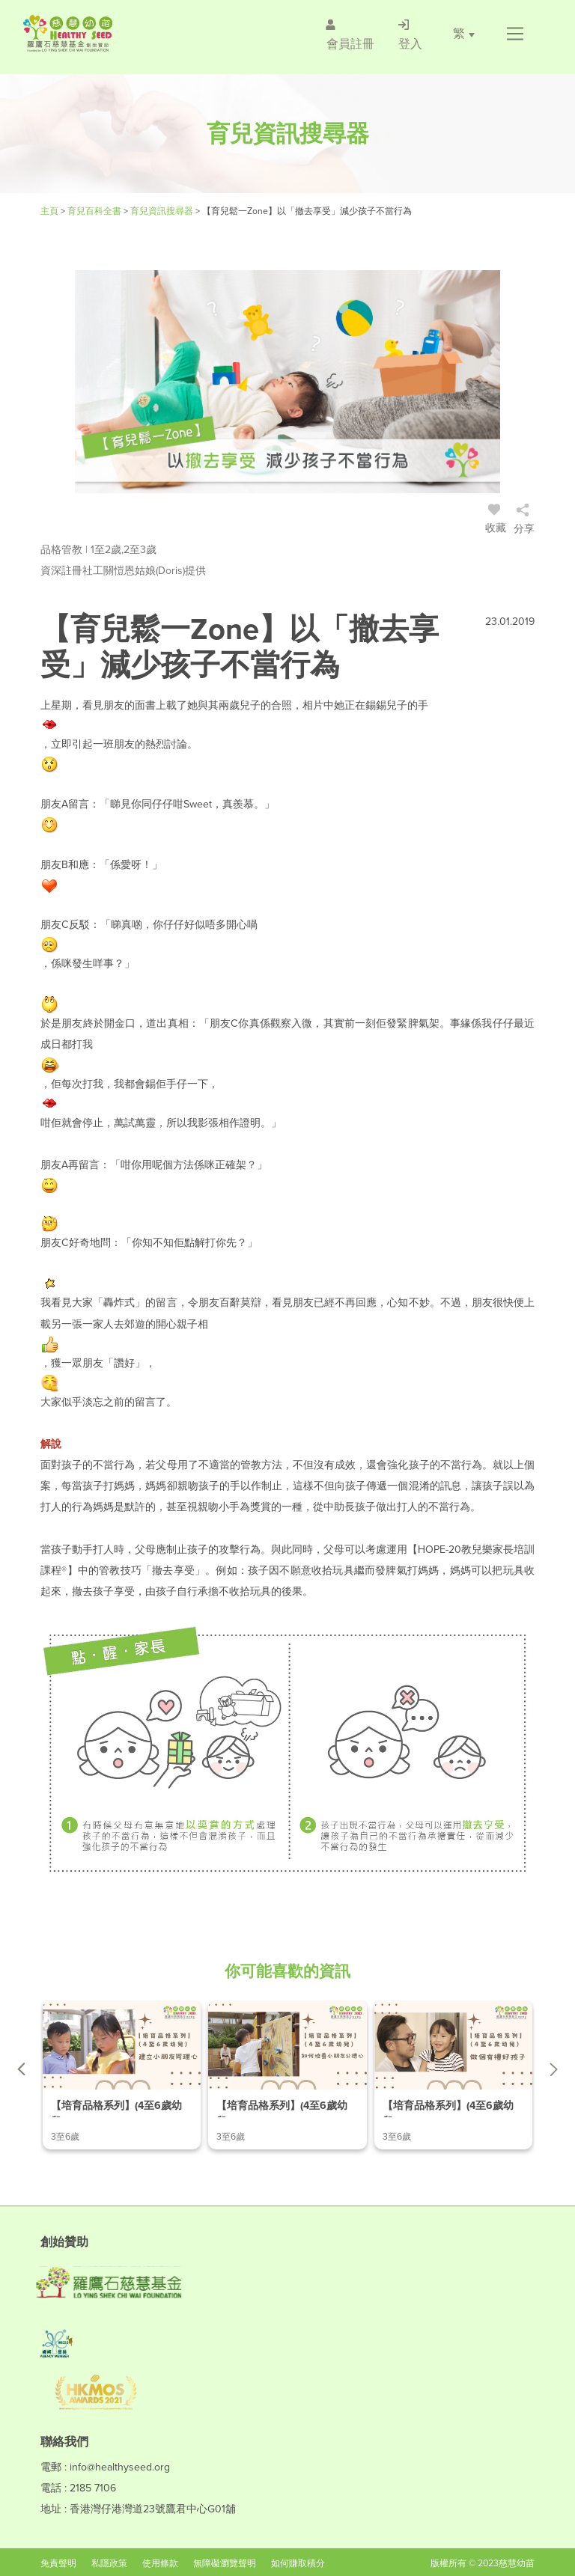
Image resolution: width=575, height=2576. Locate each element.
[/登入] (410, 34)
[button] (515, 33)
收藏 (495, 520)
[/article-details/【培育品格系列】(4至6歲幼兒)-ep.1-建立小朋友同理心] (122, 2074)
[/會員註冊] (350, 34)
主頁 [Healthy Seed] (50, 211)
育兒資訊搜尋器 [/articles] (162, 211)
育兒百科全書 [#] (95, 211)
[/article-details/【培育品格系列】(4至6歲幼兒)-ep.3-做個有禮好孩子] (453, 2074)
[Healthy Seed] (110, 33)
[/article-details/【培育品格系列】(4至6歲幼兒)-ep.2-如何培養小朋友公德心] (287, 2074)
